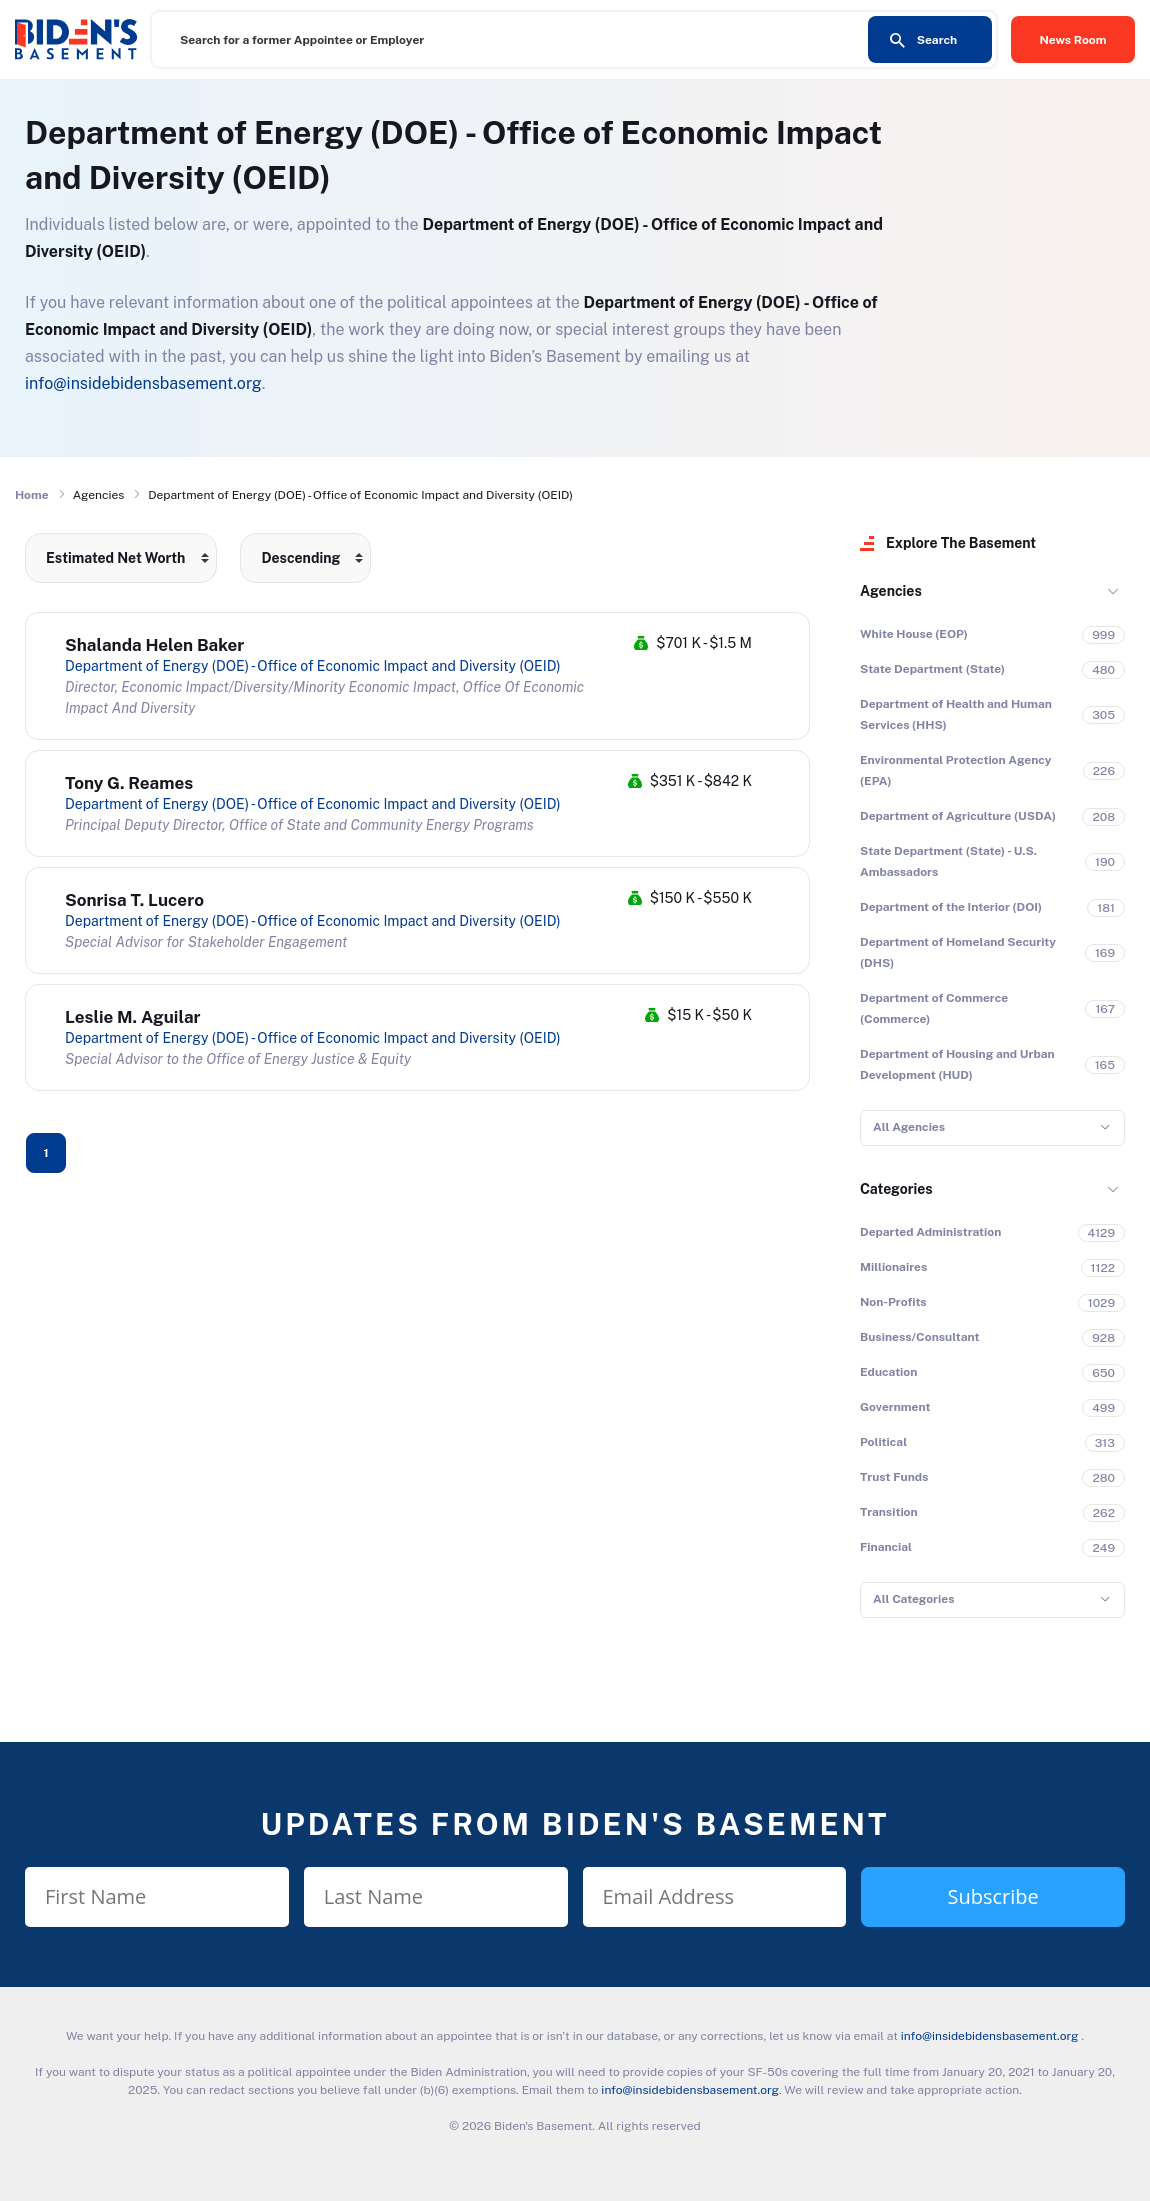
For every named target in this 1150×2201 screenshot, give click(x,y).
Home (32, 495)
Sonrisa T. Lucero (134, 900)
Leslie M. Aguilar (133, 1017)
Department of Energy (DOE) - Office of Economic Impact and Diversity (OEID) (313, 666)
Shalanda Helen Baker (154, 645)
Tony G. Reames (129, 783)
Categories (896, 1189)
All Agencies (909, 1127)
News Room (1073, 40)
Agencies (891, 591)
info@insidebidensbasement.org (143, 383)
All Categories (913, 1599)
